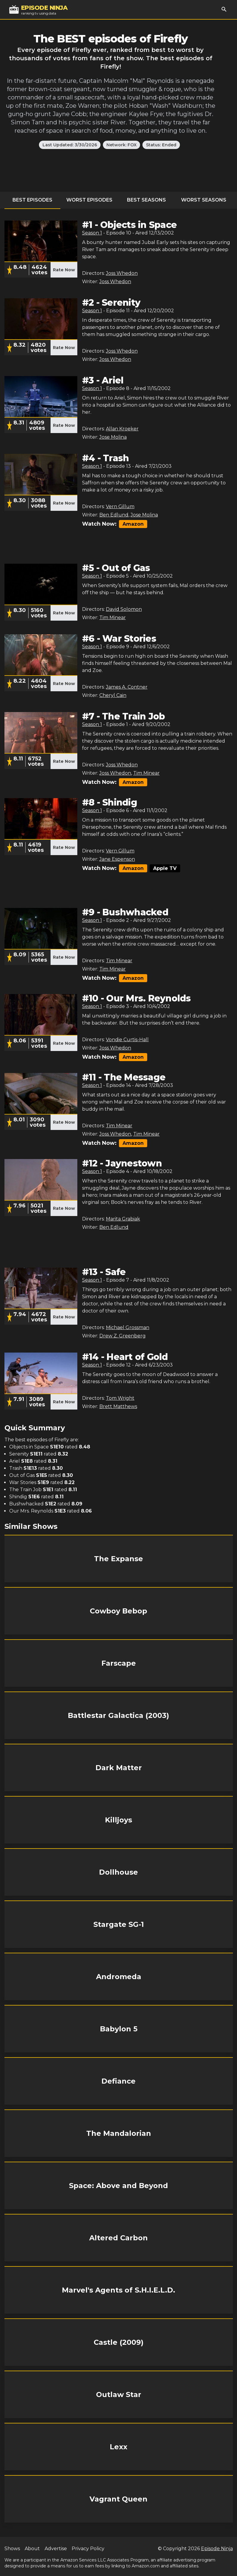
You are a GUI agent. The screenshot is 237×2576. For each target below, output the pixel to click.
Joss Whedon (122, 273)
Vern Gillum (120, 506)
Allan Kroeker (122, 429)
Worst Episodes (89, 200)
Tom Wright (120, 1398)
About (32, 2548)
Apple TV (165, 868)
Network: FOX (121, 145)
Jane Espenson (117, 859)
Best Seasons (146, 200)
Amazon (133, 524)
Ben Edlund (113, 515)
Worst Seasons (203, 200)
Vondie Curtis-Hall (127, 1039)
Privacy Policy (88, 2548)
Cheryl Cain (112, 695)
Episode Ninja (217, 2548)
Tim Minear (112, 617)
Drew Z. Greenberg (122, 1336)
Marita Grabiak (123, 1219)
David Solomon (124, 609)
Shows (12, 2548)
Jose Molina (113, 437)
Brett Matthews (118, 1406)
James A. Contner (126, 687)
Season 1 (92, 233)
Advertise (56, 2548)
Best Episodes (32, 200)
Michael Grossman (127, 1327)
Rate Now (64, 269)
